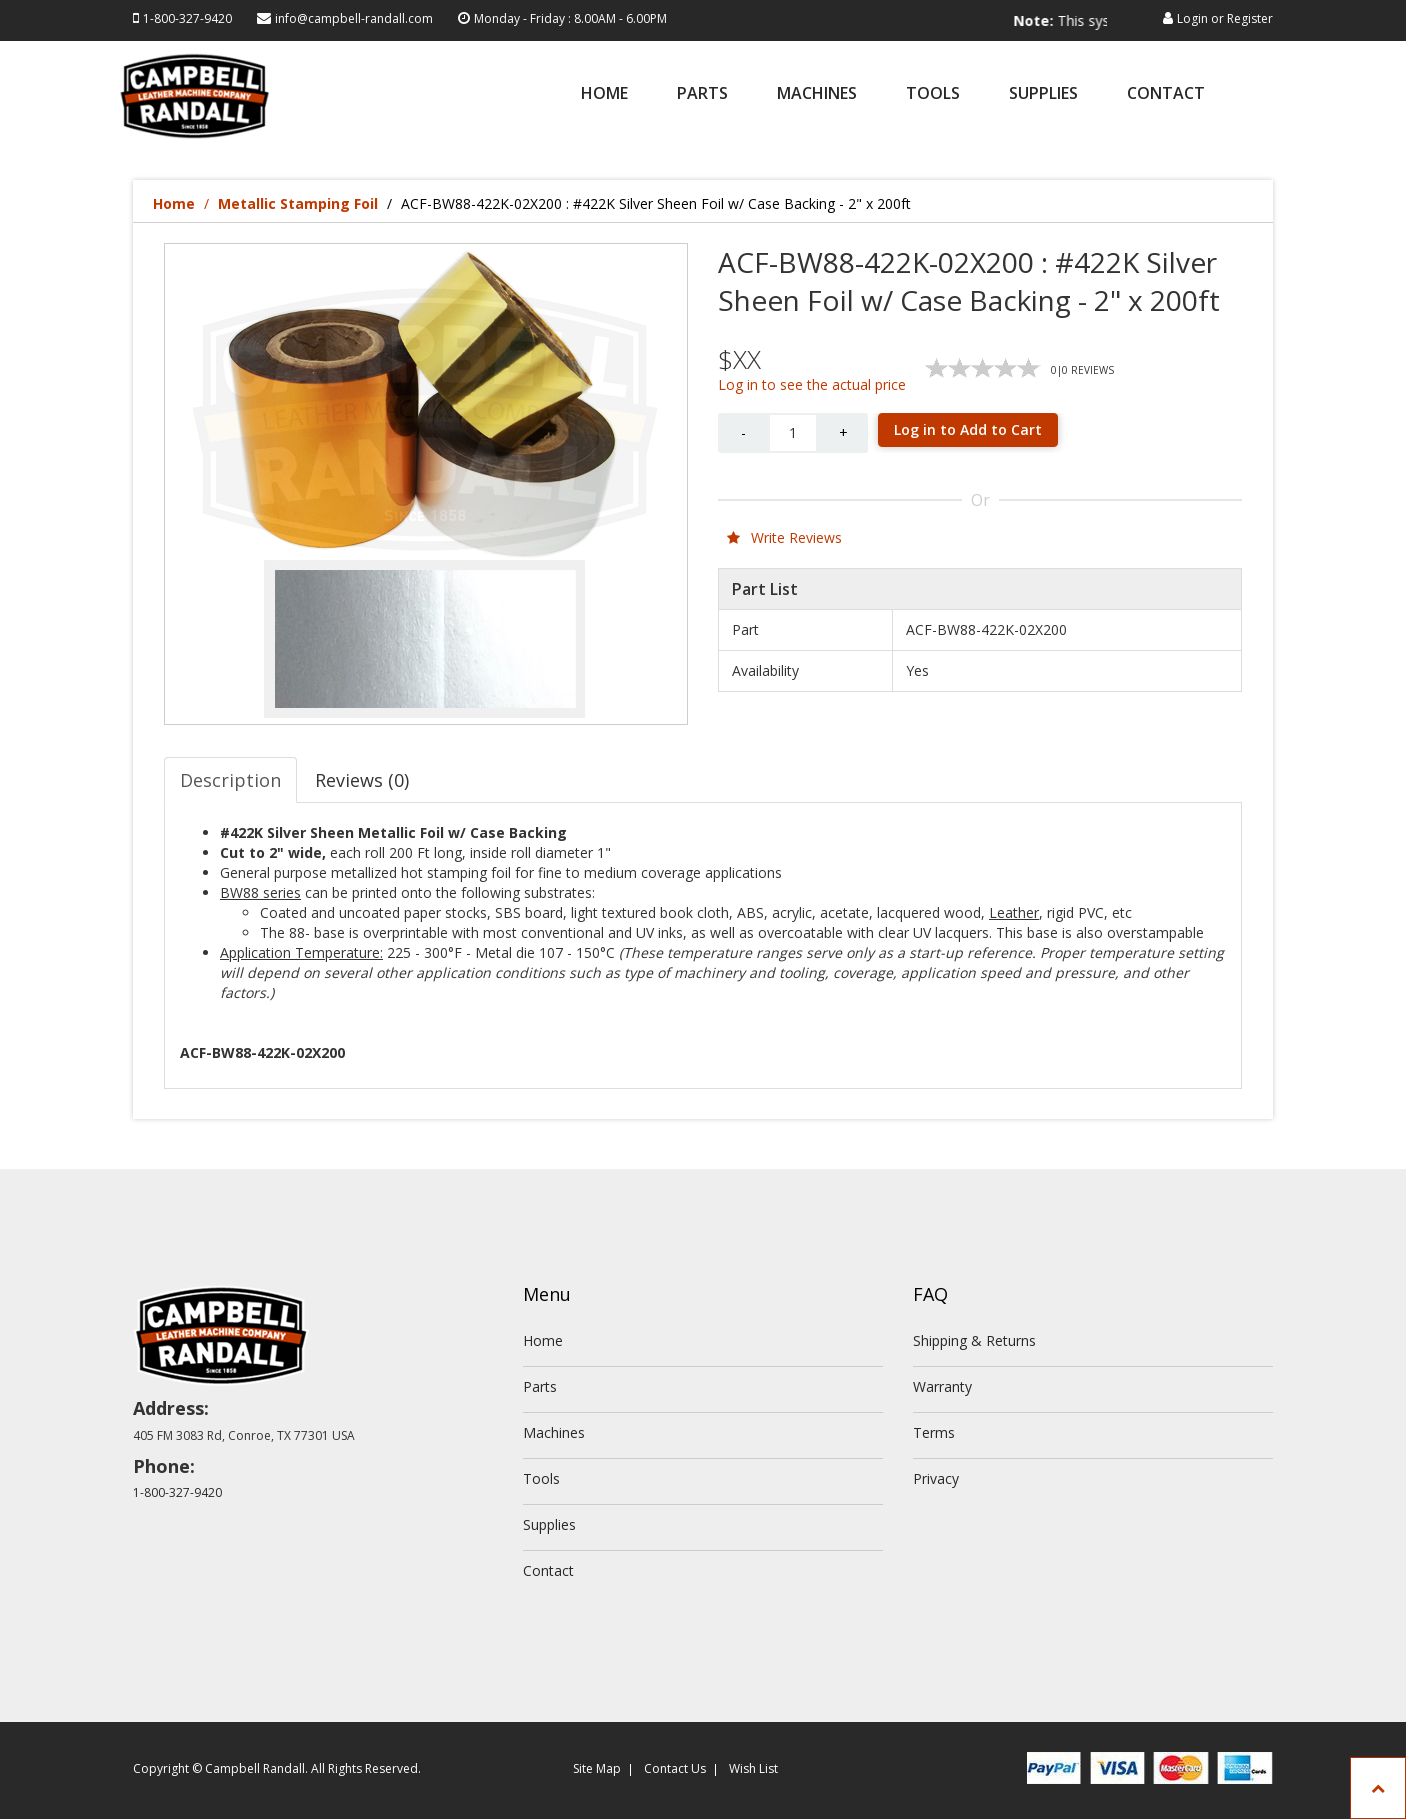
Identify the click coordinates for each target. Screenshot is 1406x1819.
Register (1250, 18)
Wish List (753, 1768)
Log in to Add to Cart (968, 429)
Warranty (942, 1386)
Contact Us (675, 1768)
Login (1192, 18)
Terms (934, 1432)
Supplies (1043, 94)
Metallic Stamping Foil (298, 203)
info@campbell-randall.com (354, 18)
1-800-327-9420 (187, 18)
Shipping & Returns (974, 1340)
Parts (702, 94)
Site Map (597, 1768)
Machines (817, 94)
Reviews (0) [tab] (362, 780)
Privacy (936, 1478)
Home (604, 94)
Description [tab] (230, 780)
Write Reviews (784, 537)
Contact (1166, 94)
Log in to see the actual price (812, 384)
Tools (933, 94)
